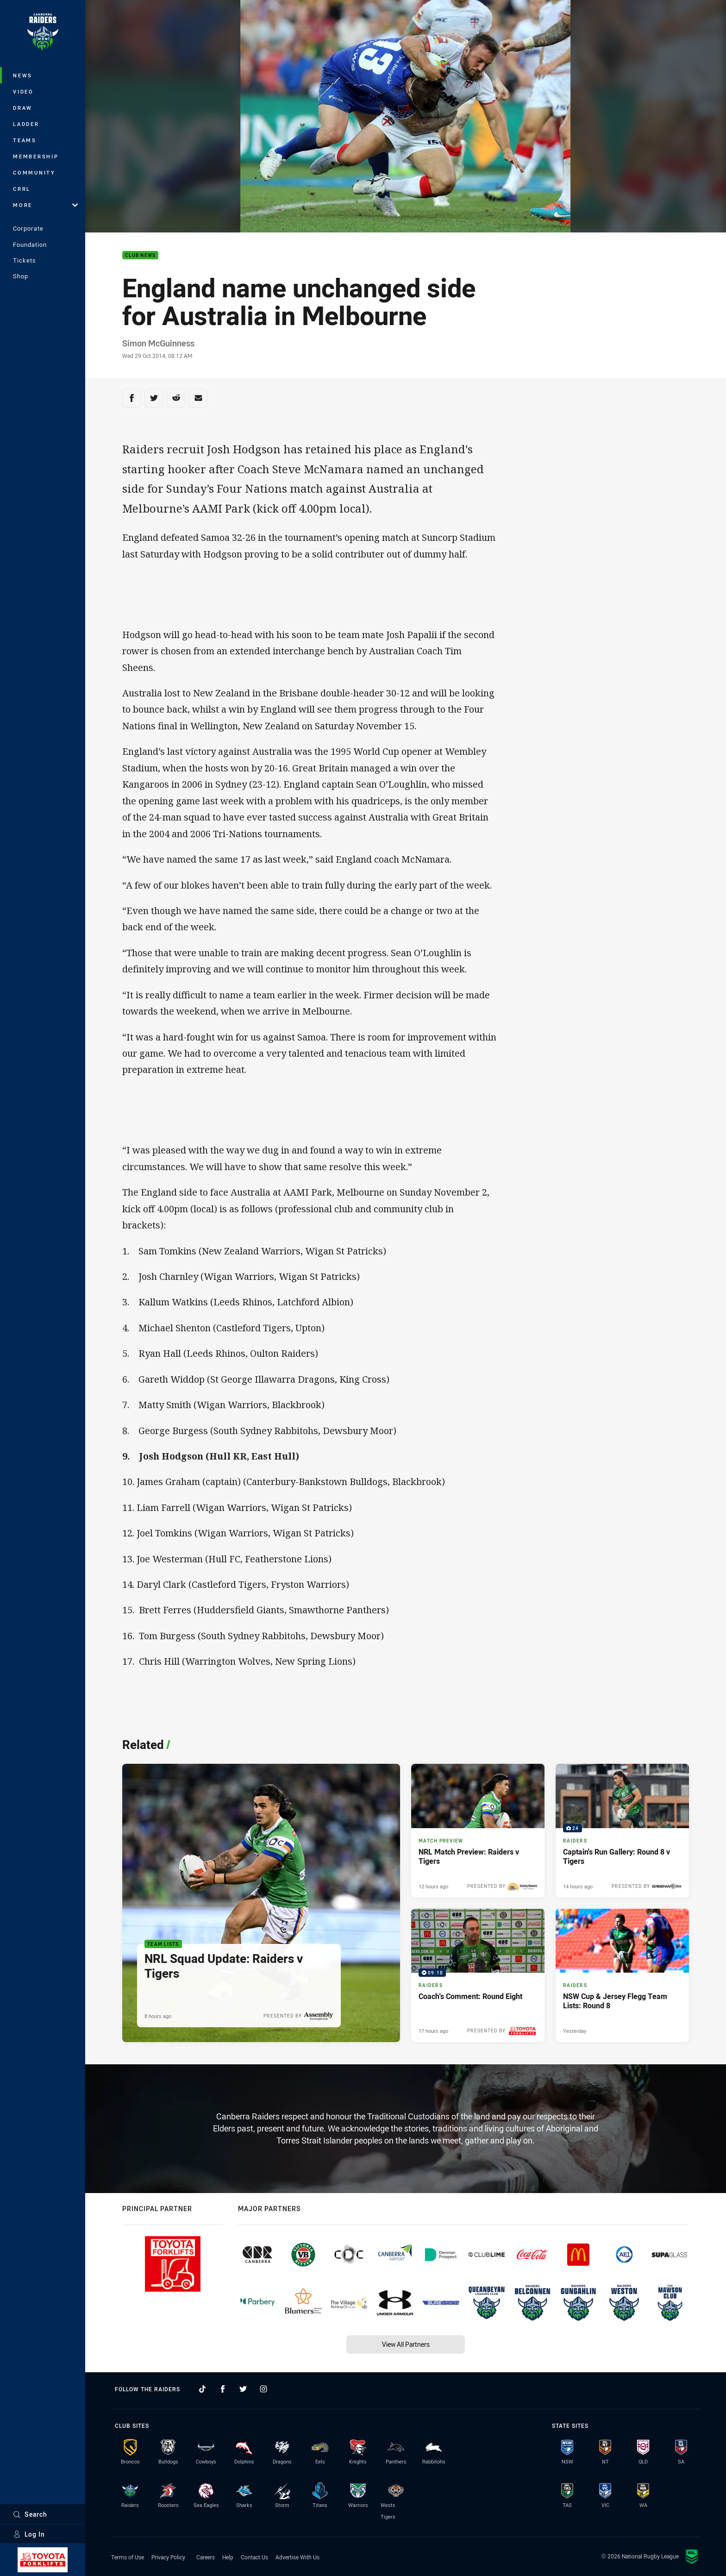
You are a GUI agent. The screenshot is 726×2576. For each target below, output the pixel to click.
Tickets (24, 260)
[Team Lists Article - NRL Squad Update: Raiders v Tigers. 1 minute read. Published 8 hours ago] (261, 1903)
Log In (29, 2534)
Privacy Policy (168, 2557)
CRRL (22, 188)
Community (34, 172)
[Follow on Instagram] (263, 2389)
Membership (36, 156)
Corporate (28, 228)
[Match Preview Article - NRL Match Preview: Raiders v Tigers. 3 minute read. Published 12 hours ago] (477, 1830)
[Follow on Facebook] (222, 2389)
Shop (20, 276)
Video (23, 91)
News (22, 75)
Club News (140, 255)
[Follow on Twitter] (243, 2389)
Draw (22, 107)
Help (227, 2557)
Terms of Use (127, 2557)
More (45, 204)
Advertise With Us (297, 2557)
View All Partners (406, 2344)
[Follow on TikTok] (202, 2389)
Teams (25, 140)
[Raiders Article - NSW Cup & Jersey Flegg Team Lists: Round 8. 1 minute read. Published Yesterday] (622, 1975)
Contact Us (254, 2557)
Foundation (30, 244)
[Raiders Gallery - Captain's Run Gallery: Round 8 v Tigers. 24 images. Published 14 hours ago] (622, 1830)
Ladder (26, 123)
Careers (205, 2557)
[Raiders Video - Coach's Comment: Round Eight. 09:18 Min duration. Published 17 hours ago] (477, 1975)
